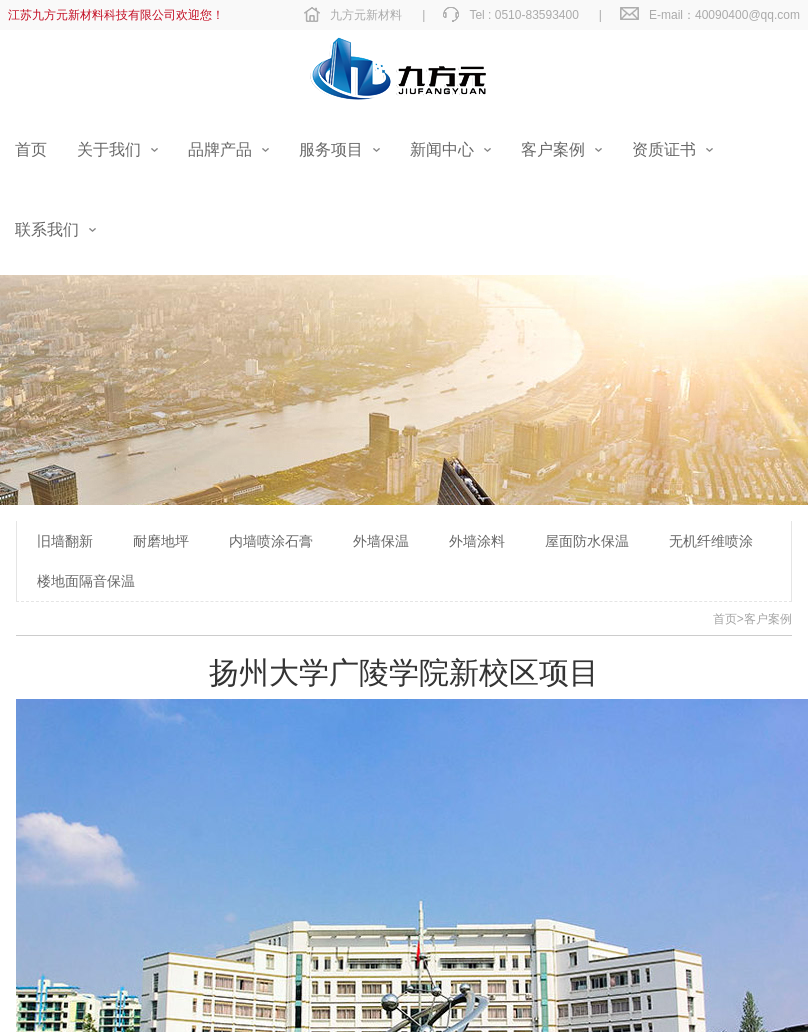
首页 (725, 619)
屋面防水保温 (587, 541)
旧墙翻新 (65, 541)
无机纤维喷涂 (711, 541)
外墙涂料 (477, 541)
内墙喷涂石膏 (271, 541)
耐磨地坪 (161, 541)
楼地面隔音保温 (86, 581)
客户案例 (768, 619)
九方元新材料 (366, 15)
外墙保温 (381, 541)
